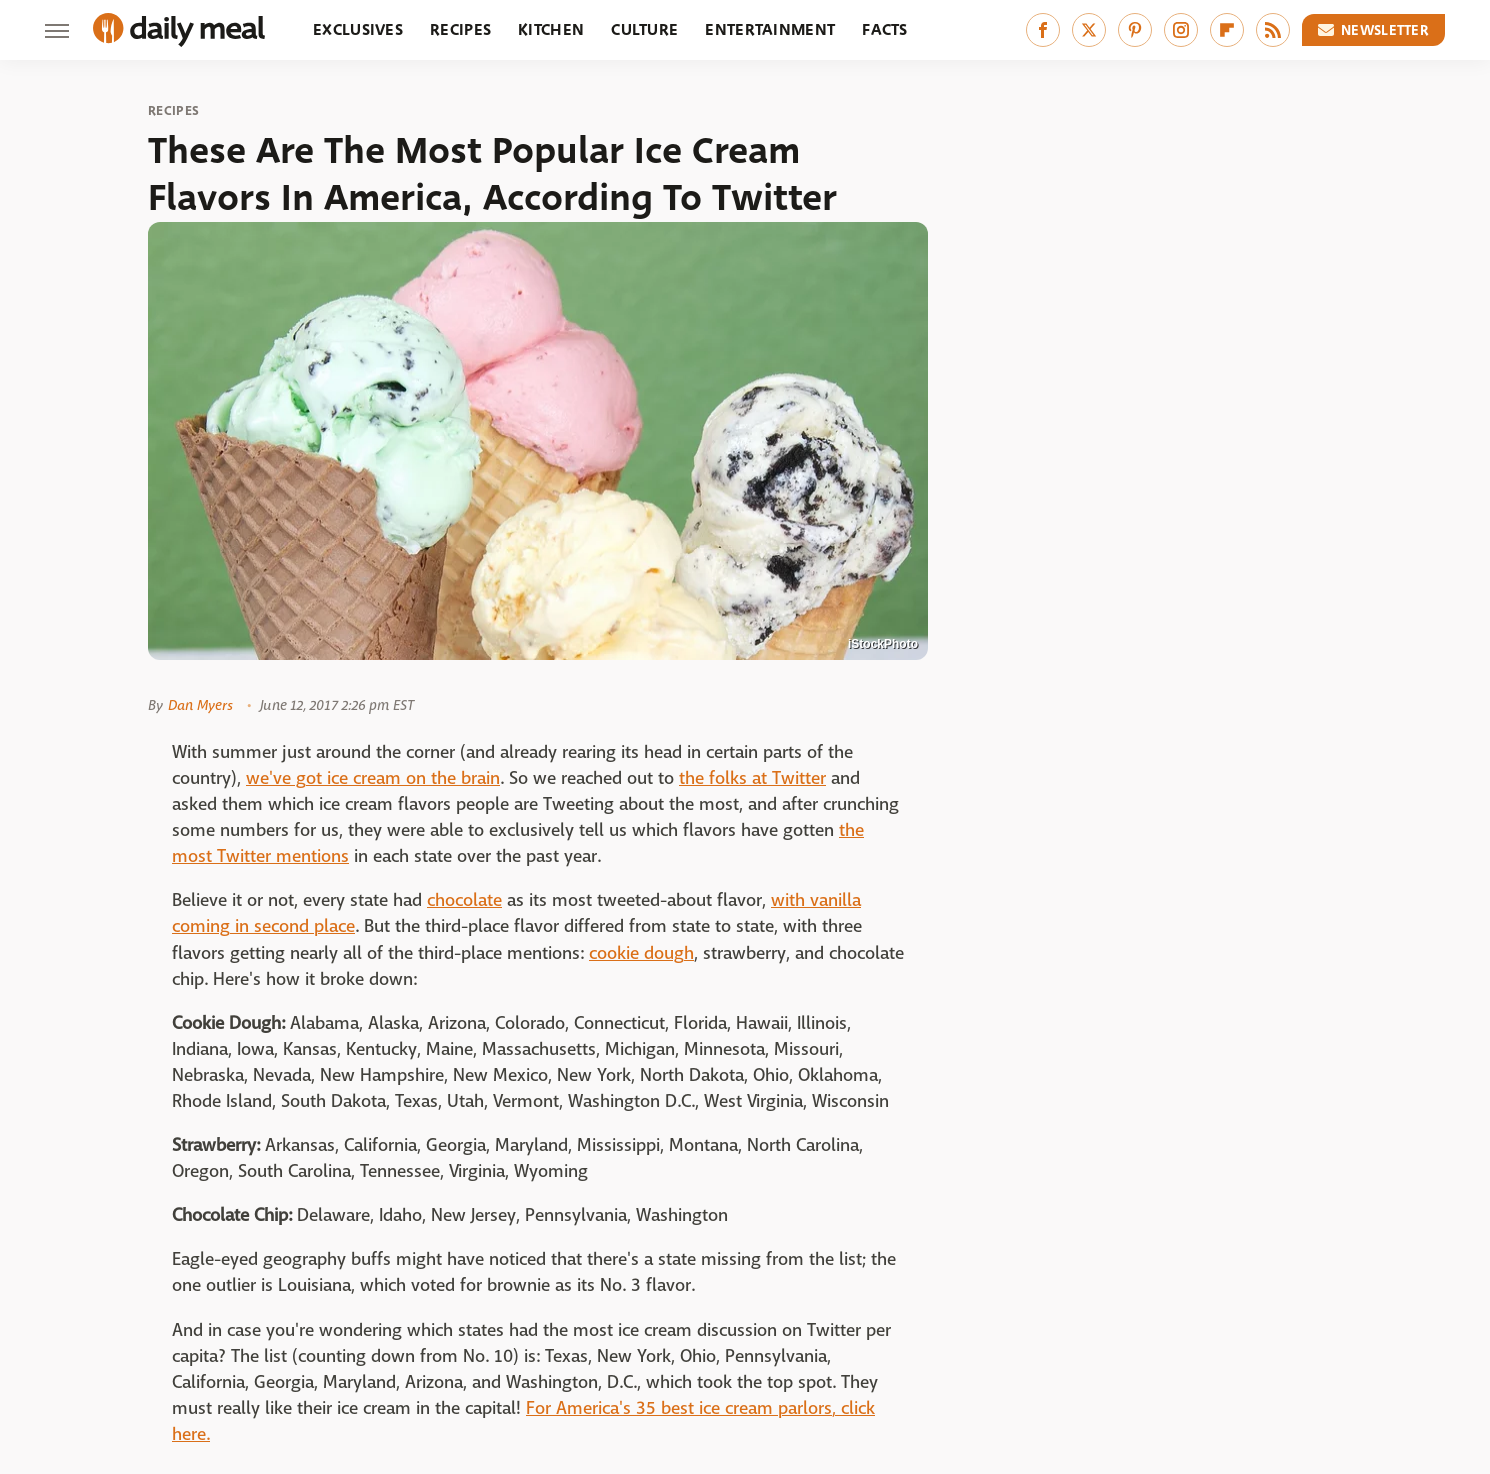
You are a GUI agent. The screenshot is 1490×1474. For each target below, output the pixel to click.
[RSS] (1273, 30)
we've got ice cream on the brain (373, 778)
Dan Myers (200, 705)
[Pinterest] (1135, 30)
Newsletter (1374, 30)
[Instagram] (1181, 30)
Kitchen (551, 29)
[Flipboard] (1227, 30)
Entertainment (770, 29)
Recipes (460, 29)
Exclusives (358, 29)
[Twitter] (1089, 30)
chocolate (464, 900)
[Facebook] (1043, 30)
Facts (885, 29)
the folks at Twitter (752, 778)
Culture (644, 29)
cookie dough (641, 953)
